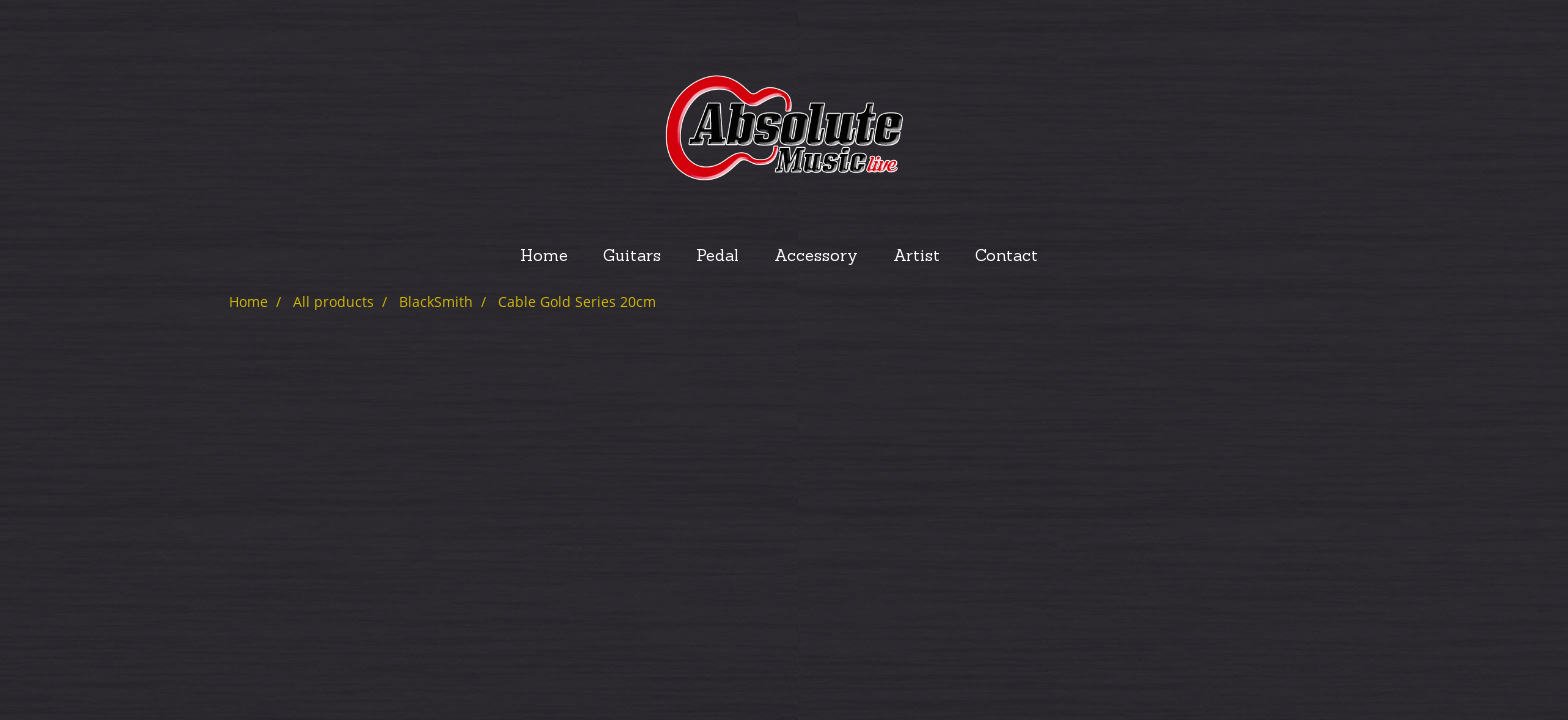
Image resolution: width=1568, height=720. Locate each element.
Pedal (717, 257)
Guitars (632, 257)
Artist (916, 257)
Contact (1006, 257)
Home (544, 257)
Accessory (816, 257)
